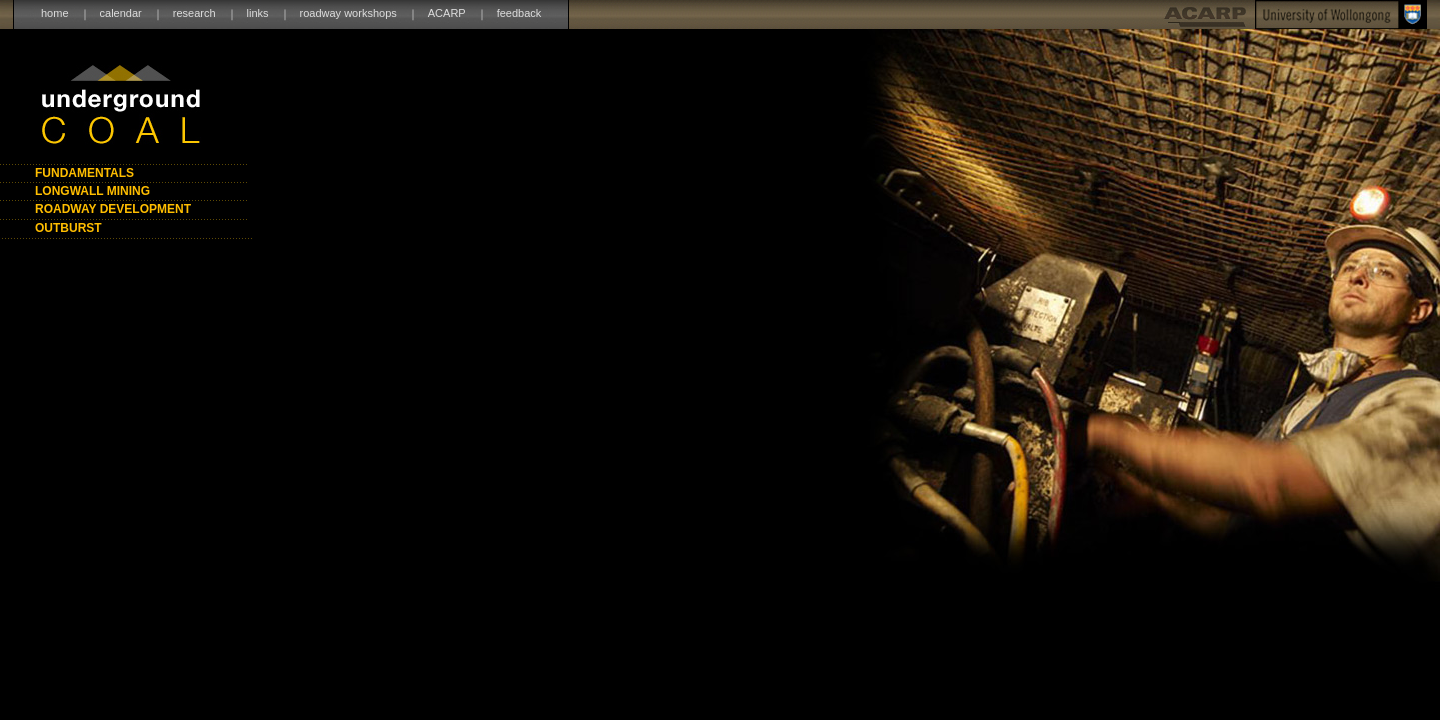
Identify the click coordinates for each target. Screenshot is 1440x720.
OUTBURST (68, 228)
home (55, 13)
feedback (519, 13)
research (194, 13)
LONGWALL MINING (92, 191)
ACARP (447, 13)
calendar (121, 13)
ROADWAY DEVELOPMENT (113, 209)
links (258, 13)
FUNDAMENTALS (84, 173)
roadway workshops (348, 13)
